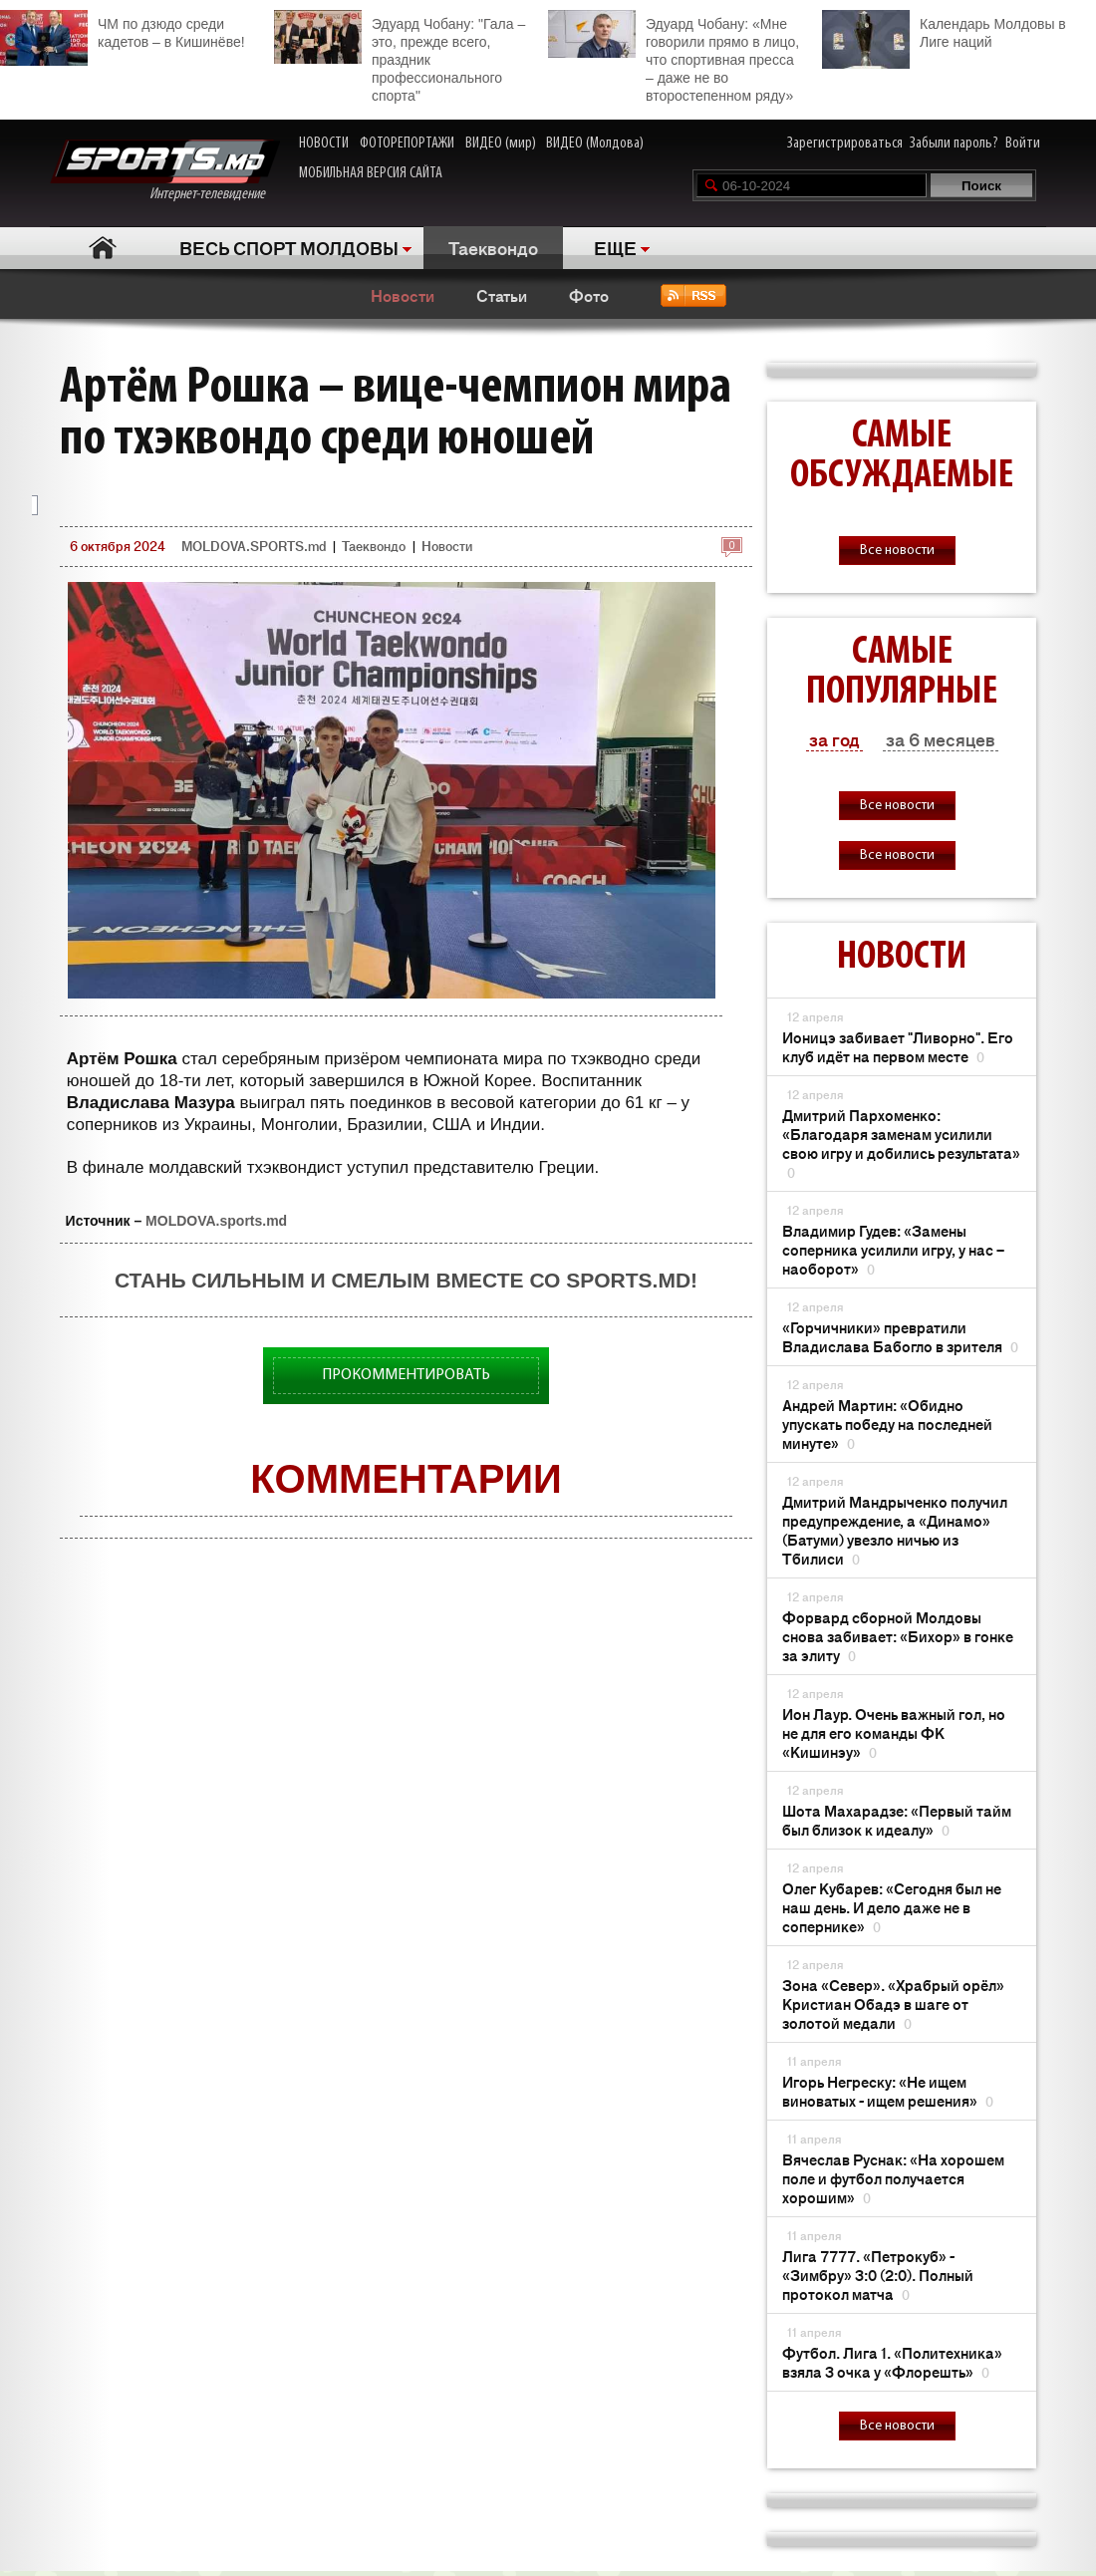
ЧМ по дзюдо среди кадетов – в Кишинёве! (122, 30)
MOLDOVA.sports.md (216, 1221)
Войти (1022, 143)
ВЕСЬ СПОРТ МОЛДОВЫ (289, 247)
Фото (589, 295)
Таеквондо (493, 247)
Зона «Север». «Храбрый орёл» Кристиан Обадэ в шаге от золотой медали (893, 2003)
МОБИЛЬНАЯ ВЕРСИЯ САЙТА (370, 173)
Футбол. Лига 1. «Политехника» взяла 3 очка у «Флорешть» (892, 2362)
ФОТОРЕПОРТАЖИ (407, 143)
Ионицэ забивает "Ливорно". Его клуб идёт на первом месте (897, 1046)
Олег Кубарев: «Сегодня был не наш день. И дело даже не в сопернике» (891, 1906)
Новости (402, 295)
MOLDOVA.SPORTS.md (253, 545)
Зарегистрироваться (845, 143)
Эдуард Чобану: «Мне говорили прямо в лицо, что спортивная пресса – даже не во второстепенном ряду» (673, 57)
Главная (102, 247)
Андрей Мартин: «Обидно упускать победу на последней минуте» (887, 1423)
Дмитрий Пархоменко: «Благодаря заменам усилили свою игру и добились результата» (901, 1143)
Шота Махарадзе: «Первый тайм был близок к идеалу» (896, 1820)
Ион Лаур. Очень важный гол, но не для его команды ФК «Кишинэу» (893, 1732)
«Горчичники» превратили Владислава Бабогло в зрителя (900, 1336)
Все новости (897, 550)
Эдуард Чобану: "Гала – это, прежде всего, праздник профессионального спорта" (399, 57)
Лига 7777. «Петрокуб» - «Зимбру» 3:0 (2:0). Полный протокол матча (877, 2274)
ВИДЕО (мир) (500, 143)
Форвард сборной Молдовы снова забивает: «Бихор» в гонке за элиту (897, 1635)
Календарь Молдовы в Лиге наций (944, 30)
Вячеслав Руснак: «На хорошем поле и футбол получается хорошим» (893, 2177)
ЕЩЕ (615, 247)
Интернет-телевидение (165, 171)
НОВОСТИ (324, 143)
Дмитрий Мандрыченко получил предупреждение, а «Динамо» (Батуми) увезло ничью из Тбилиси (894, 1530)
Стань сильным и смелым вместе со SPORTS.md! (406, 1280)
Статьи (501, 295)
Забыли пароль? (954, 143)
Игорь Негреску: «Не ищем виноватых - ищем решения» (887, 2091)
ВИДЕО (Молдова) (595, 143)
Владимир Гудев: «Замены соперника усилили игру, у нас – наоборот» (893, 1249)
